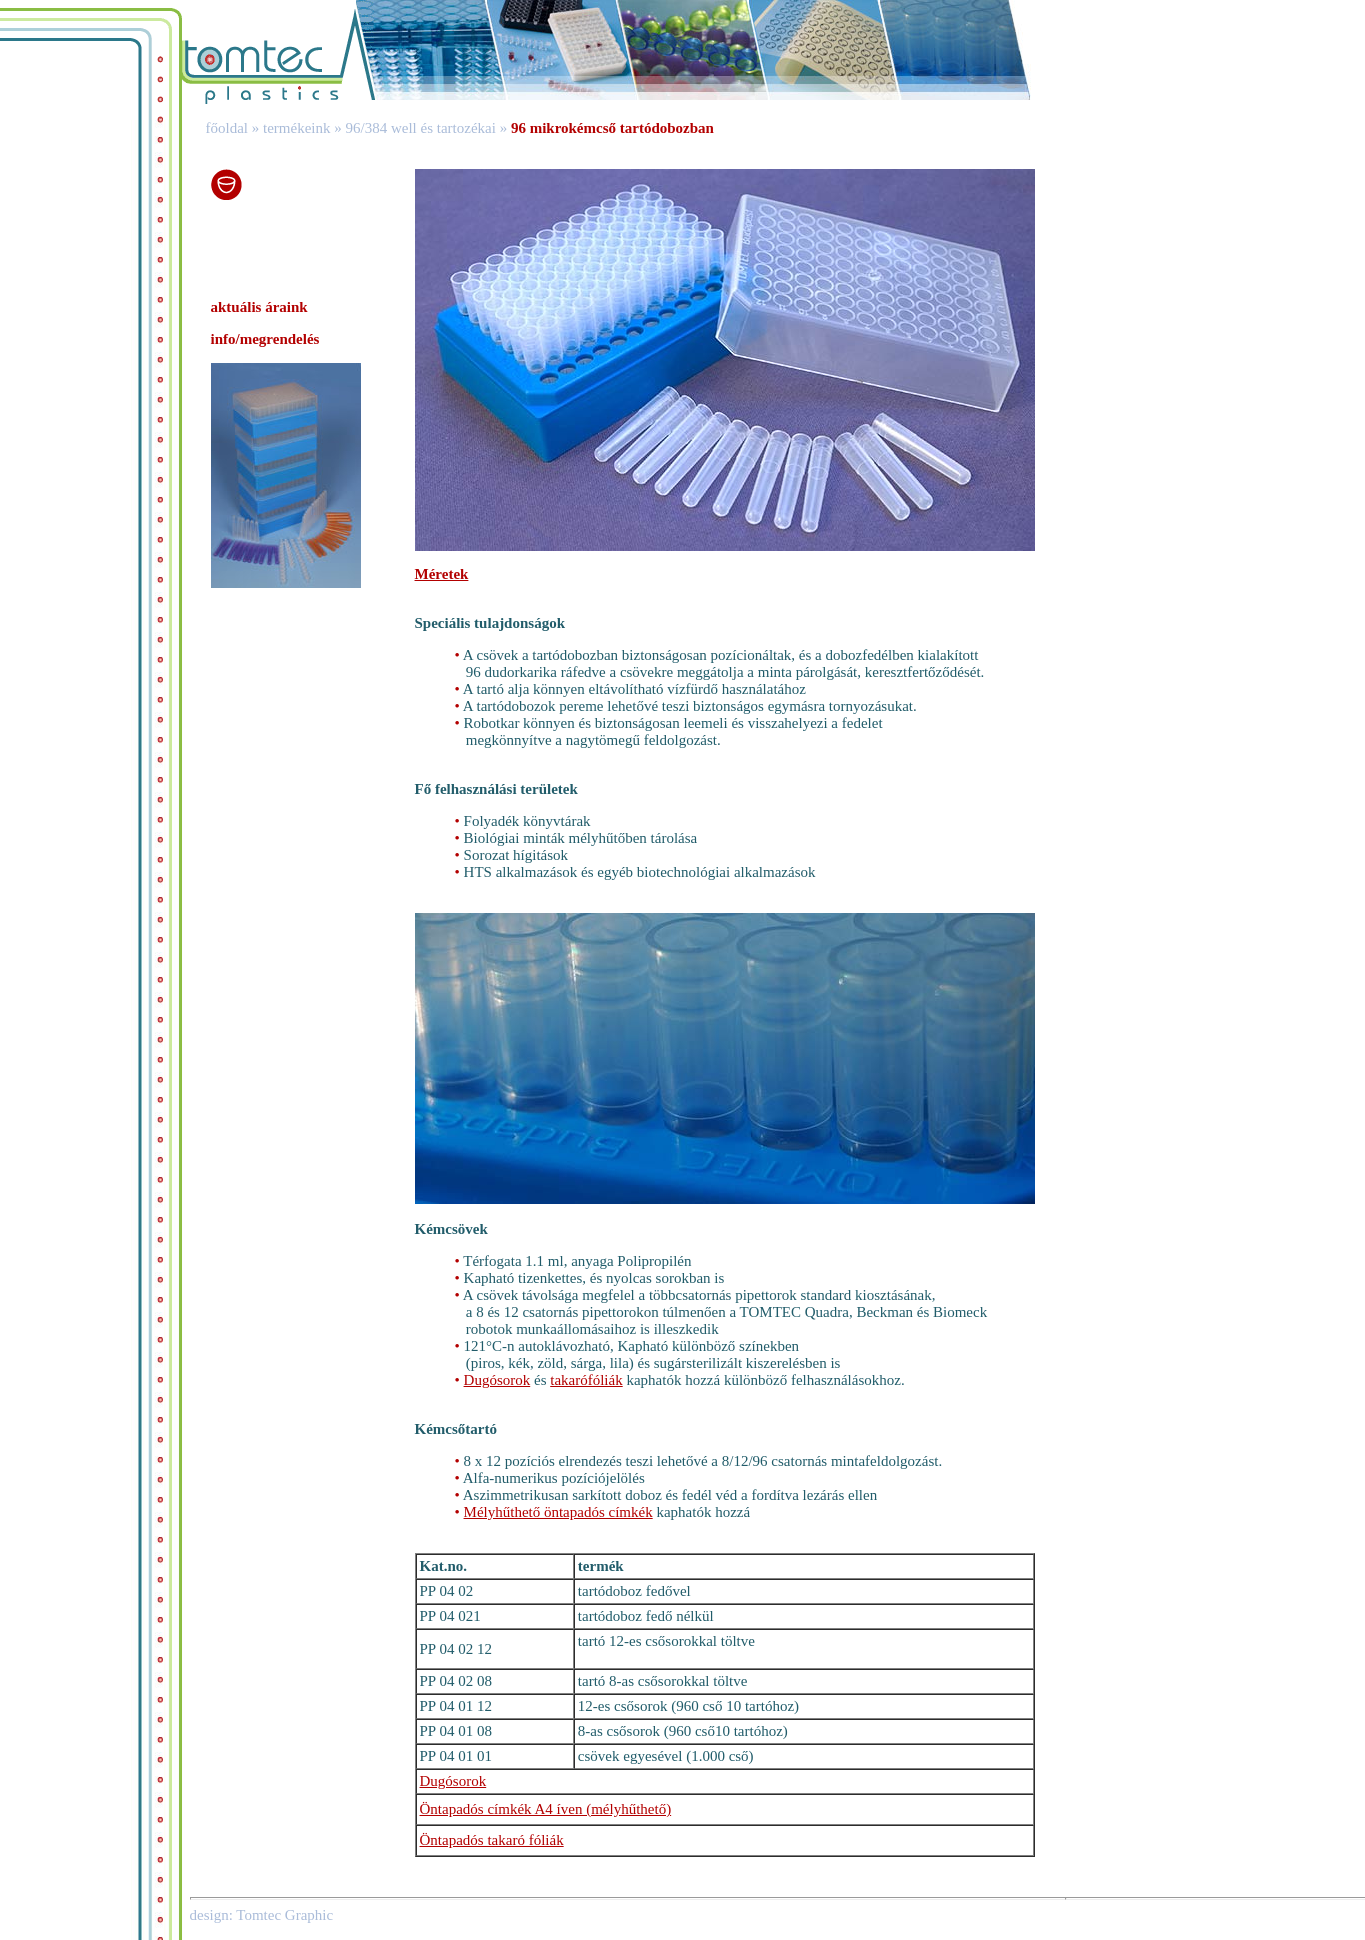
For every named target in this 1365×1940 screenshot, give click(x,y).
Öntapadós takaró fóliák (492, 1840)
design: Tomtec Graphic (262, 1915)
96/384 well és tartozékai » (428, 128)
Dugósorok (497, 1380)
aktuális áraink (259, 307)
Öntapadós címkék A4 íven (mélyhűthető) (546, 1809)
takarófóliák (586, 1380)
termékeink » (300, 128)
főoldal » (225, 128)
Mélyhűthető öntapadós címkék (558, 1512)
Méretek (442, 574)
